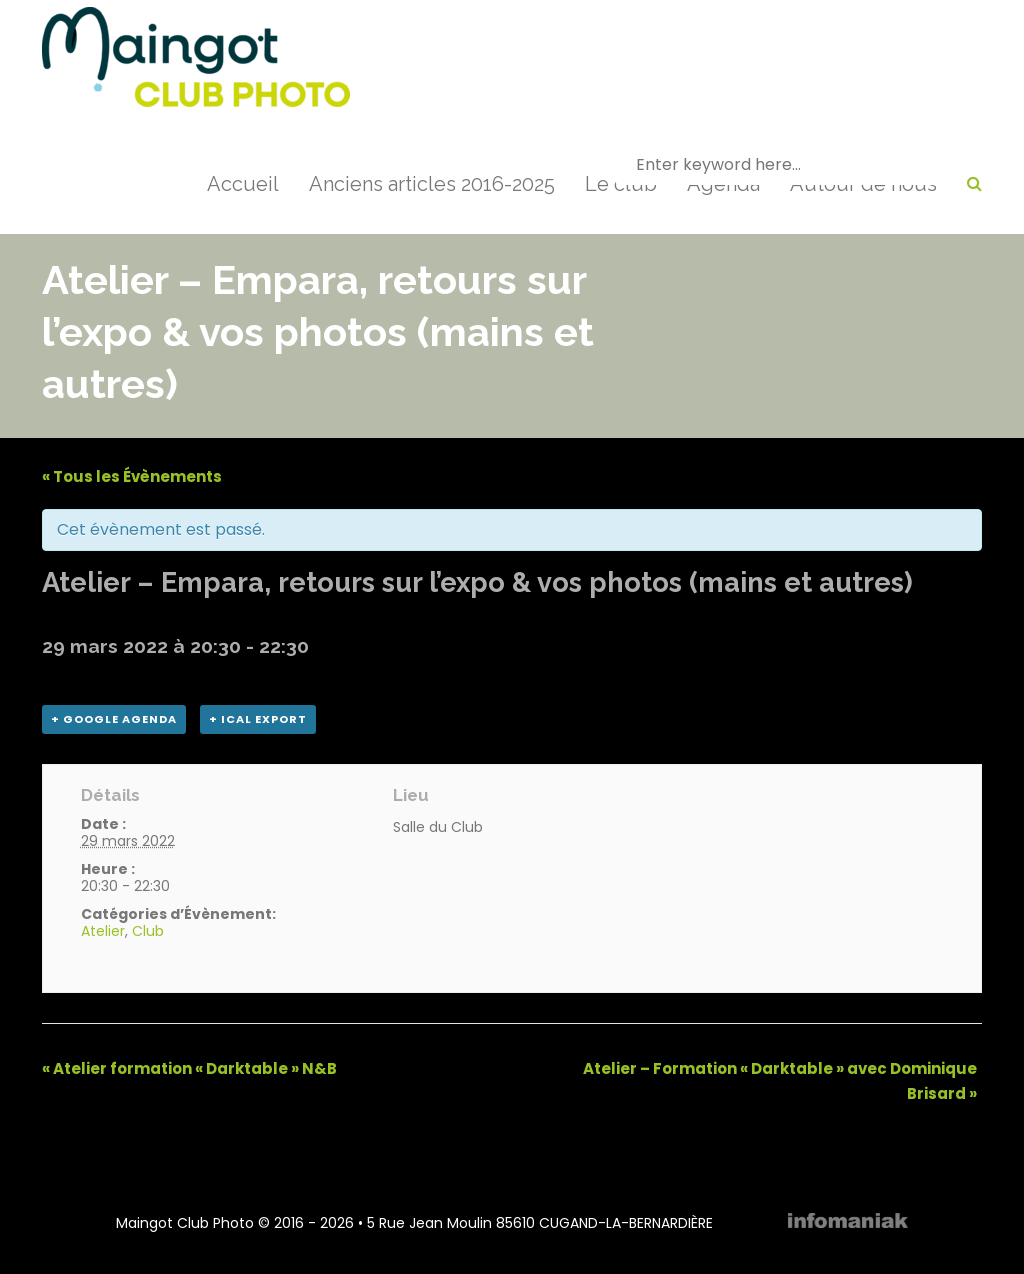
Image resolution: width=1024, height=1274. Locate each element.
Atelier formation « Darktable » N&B (189, 1068)
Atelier (103, 931)
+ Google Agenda (114, 719)
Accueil (243, 184)
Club (148, 931)
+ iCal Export (258, 719)
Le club (621, 184)
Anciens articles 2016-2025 (432, 184)
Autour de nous (863, 184)
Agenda (723, 184)
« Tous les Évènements (132, 476)
